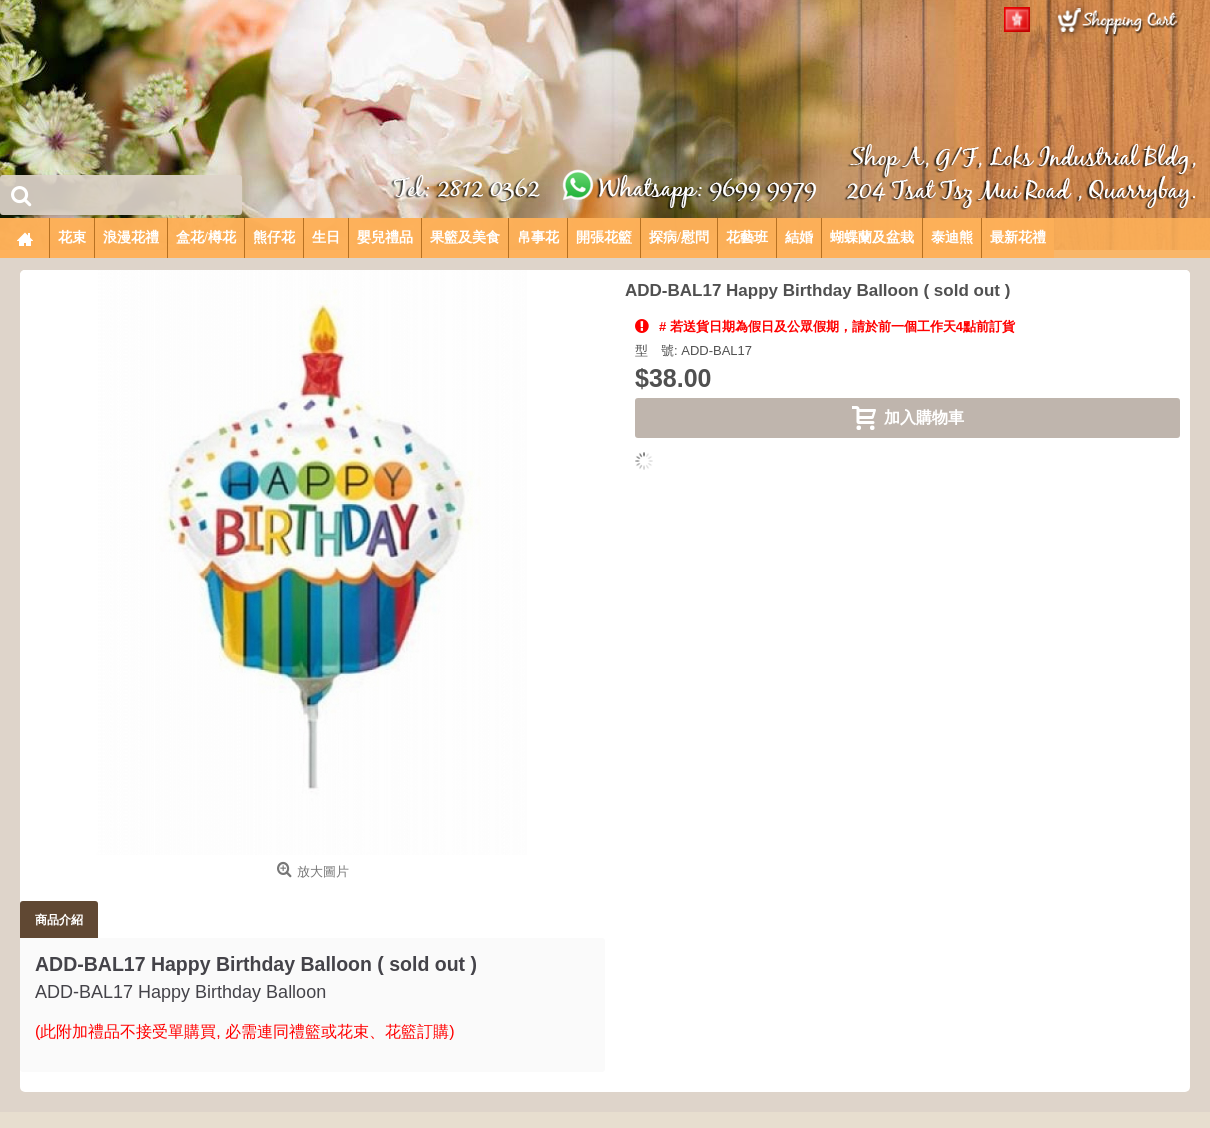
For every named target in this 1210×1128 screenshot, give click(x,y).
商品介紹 (59, 919)
